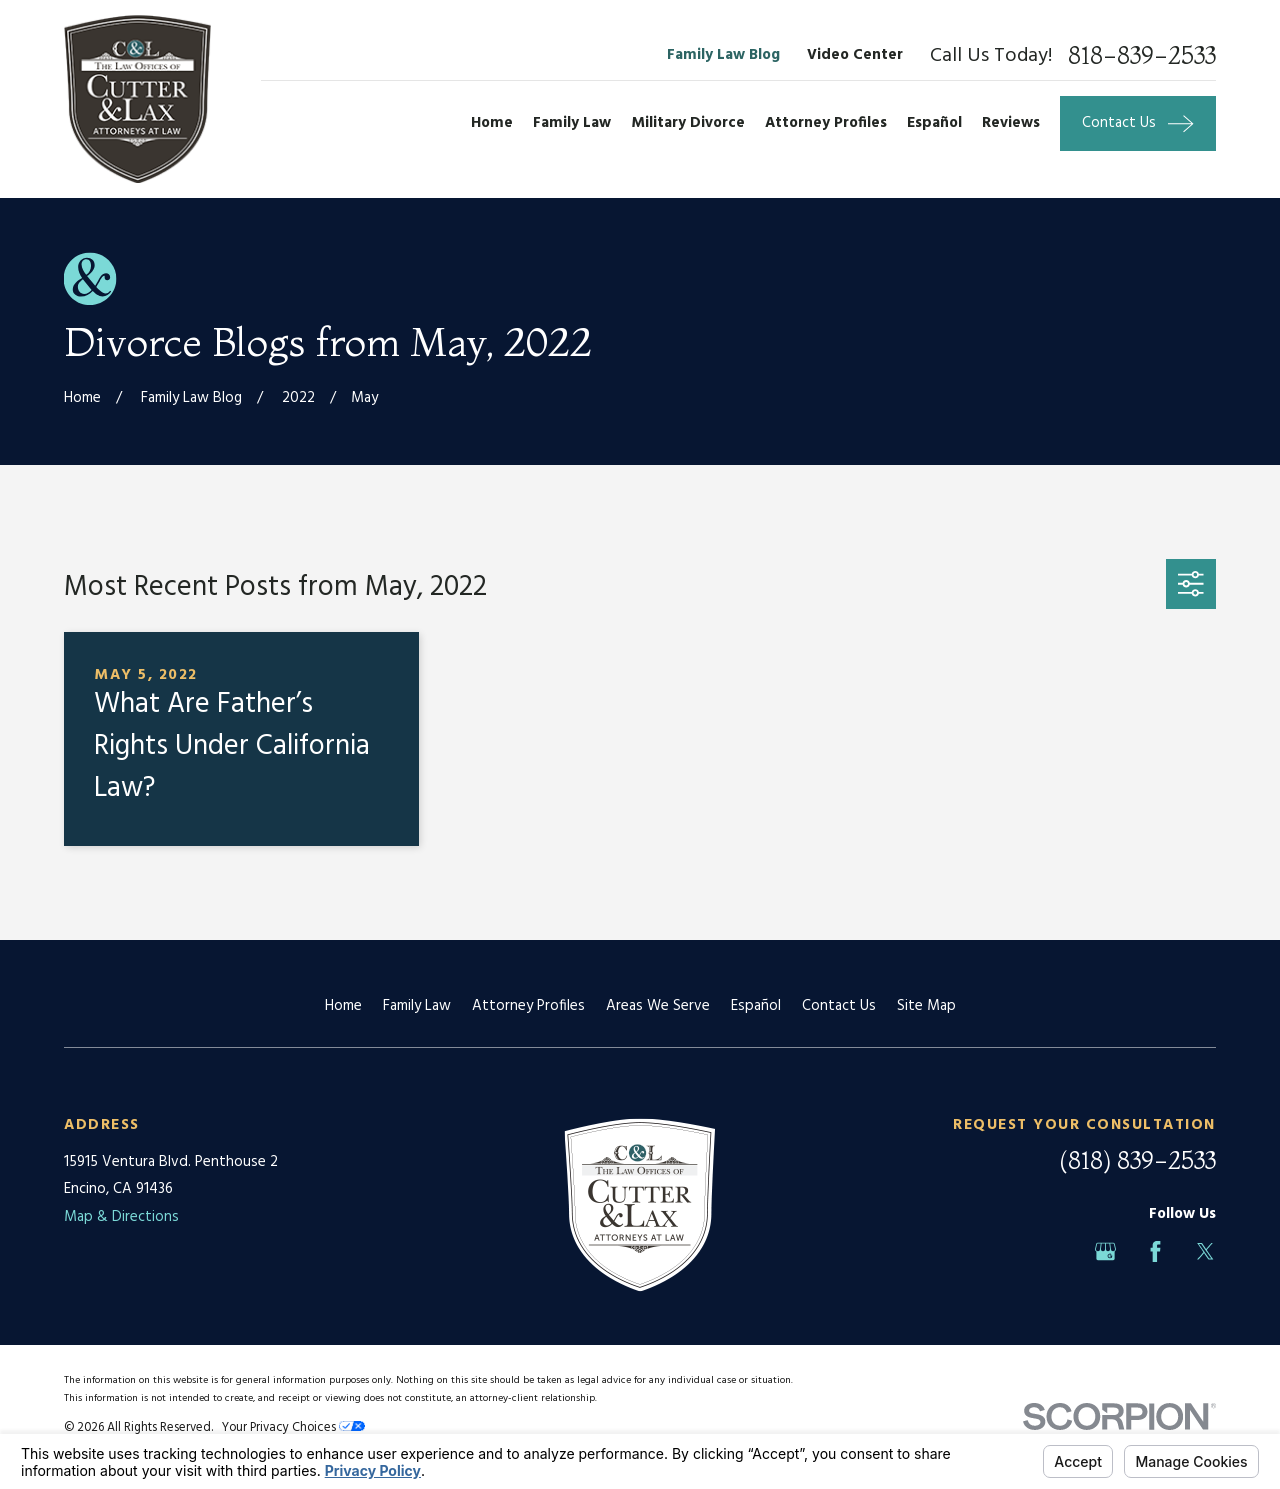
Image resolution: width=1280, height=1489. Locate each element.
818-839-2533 (1142, 56)
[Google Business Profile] (1105, 1251)
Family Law (417, 1006)
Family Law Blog (723, 55)
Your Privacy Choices (293, 1428)
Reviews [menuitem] (1011, 123)
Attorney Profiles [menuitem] (826, 123)
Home (343, 1006)
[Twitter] (1205, 1251)
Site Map (926, 1006)
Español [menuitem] (934, 123)
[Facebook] (1155, 1251)
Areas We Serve (658, 1006)
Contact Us (839, 1006)
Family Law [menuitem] (572, 123)
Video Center (855, 55)
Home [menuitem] (492, 123)
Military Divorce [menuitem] (688, 123)
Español (756, 1006)
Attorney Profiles (528, 1006)
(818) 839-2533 (1137, 1160)
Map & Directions (121, 1217)
